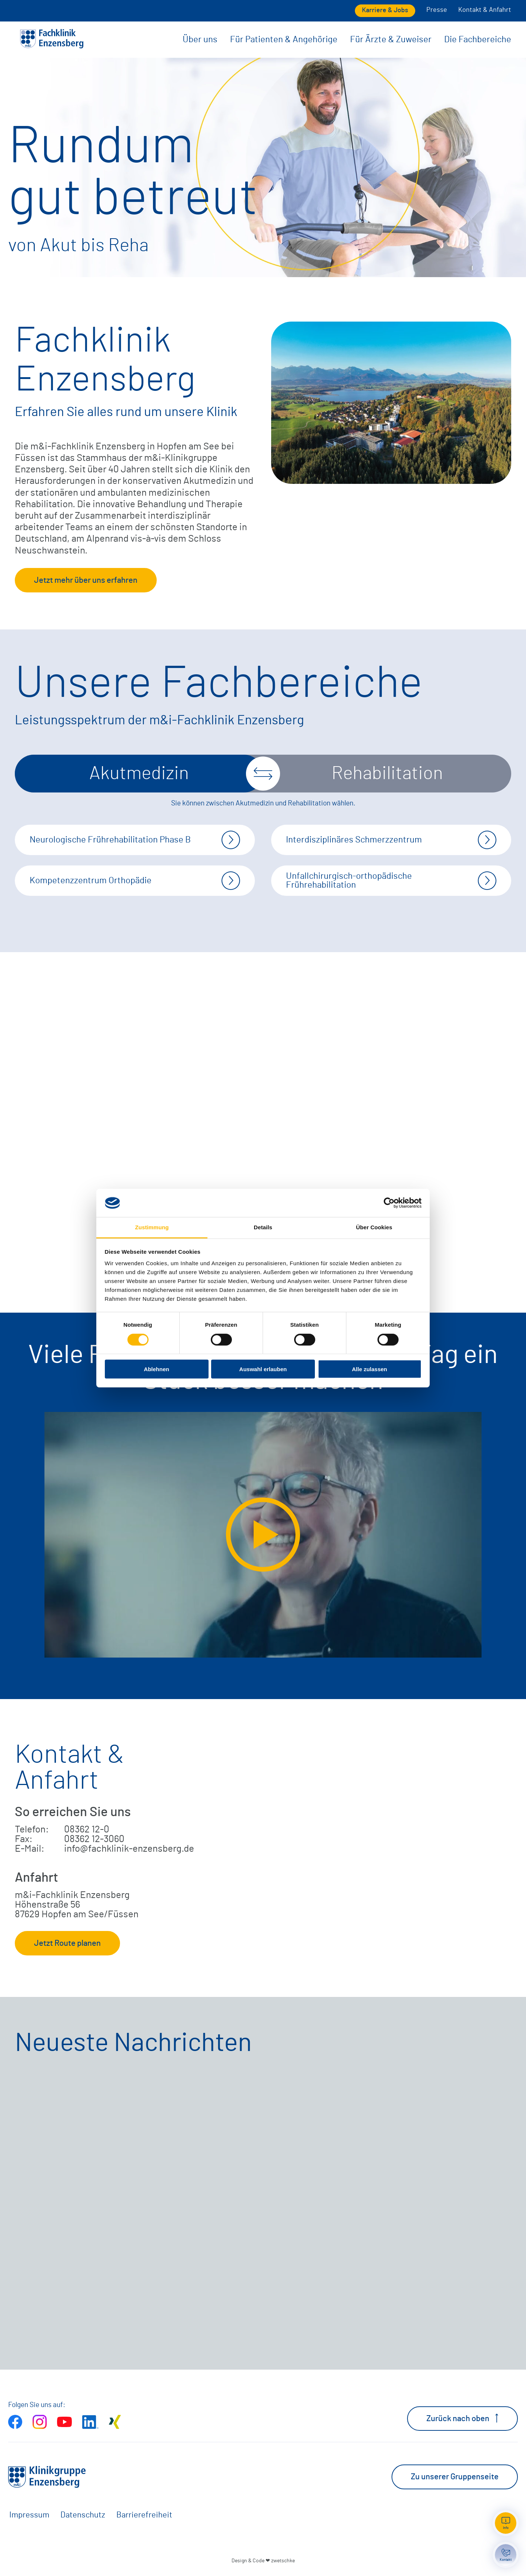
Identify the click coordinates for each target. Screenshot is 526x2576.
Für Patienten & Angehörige (283, 39)
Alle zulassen (369, 1369)
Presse (436, 10)
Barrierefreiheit (144, 2515)
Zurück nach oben (462, 2418)
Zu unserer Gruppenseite (455, 2477)
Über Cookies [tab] (374, 1227)
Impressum (29, 2515)
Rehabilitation (387, 773)
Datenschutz (82, 2515)
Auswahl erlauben (263, 1369)
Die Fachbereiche (477, 39)
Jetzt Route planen (67, 1943)
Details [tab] (263, 1227)
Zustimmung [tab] (152, 1227)
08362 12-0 (86, 1829)
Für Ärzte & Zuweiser (391, 39)
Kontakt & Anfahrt (484, 10)
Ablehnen (156, 1369)
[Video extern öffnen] (263, 1535)
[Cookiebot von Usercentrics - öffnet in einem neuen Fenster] (389, 1203)
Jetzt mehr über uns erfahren (85, 580)
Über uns (200, 39)
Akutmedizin (139, 773)
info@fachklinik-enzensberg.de (129, 1849)
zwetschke (283, 2560)
